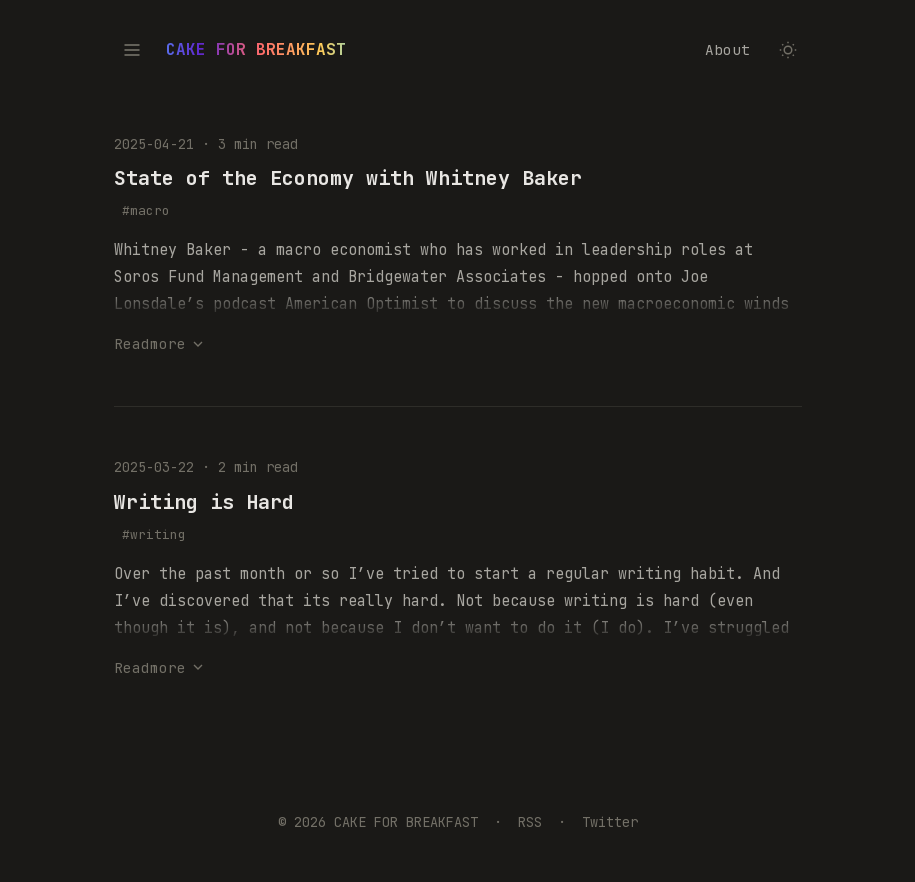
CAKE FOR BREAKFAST (256, 49)
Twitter (610, 822)
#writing (154, 534)
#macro (146, 210)
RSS (530, 822)
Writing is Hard (204, 502)
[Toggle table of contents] (132, 50)
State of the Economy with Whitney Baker (348, 178)
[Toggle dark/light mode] (788, 50)
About (727, 49)
